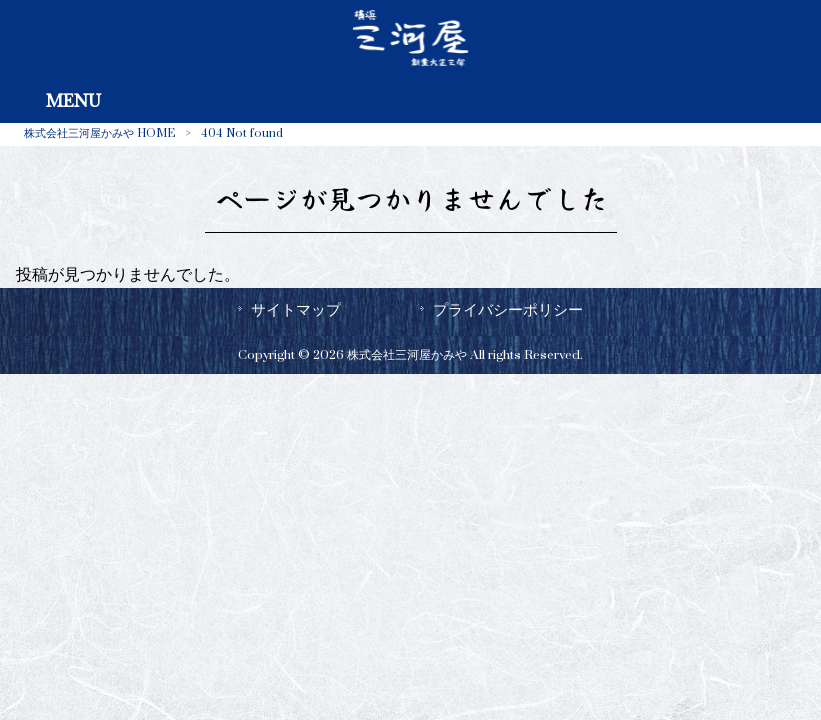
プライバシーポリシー (508, 310)
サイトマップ (296, 310)
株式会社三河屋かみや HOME (99, 133)
